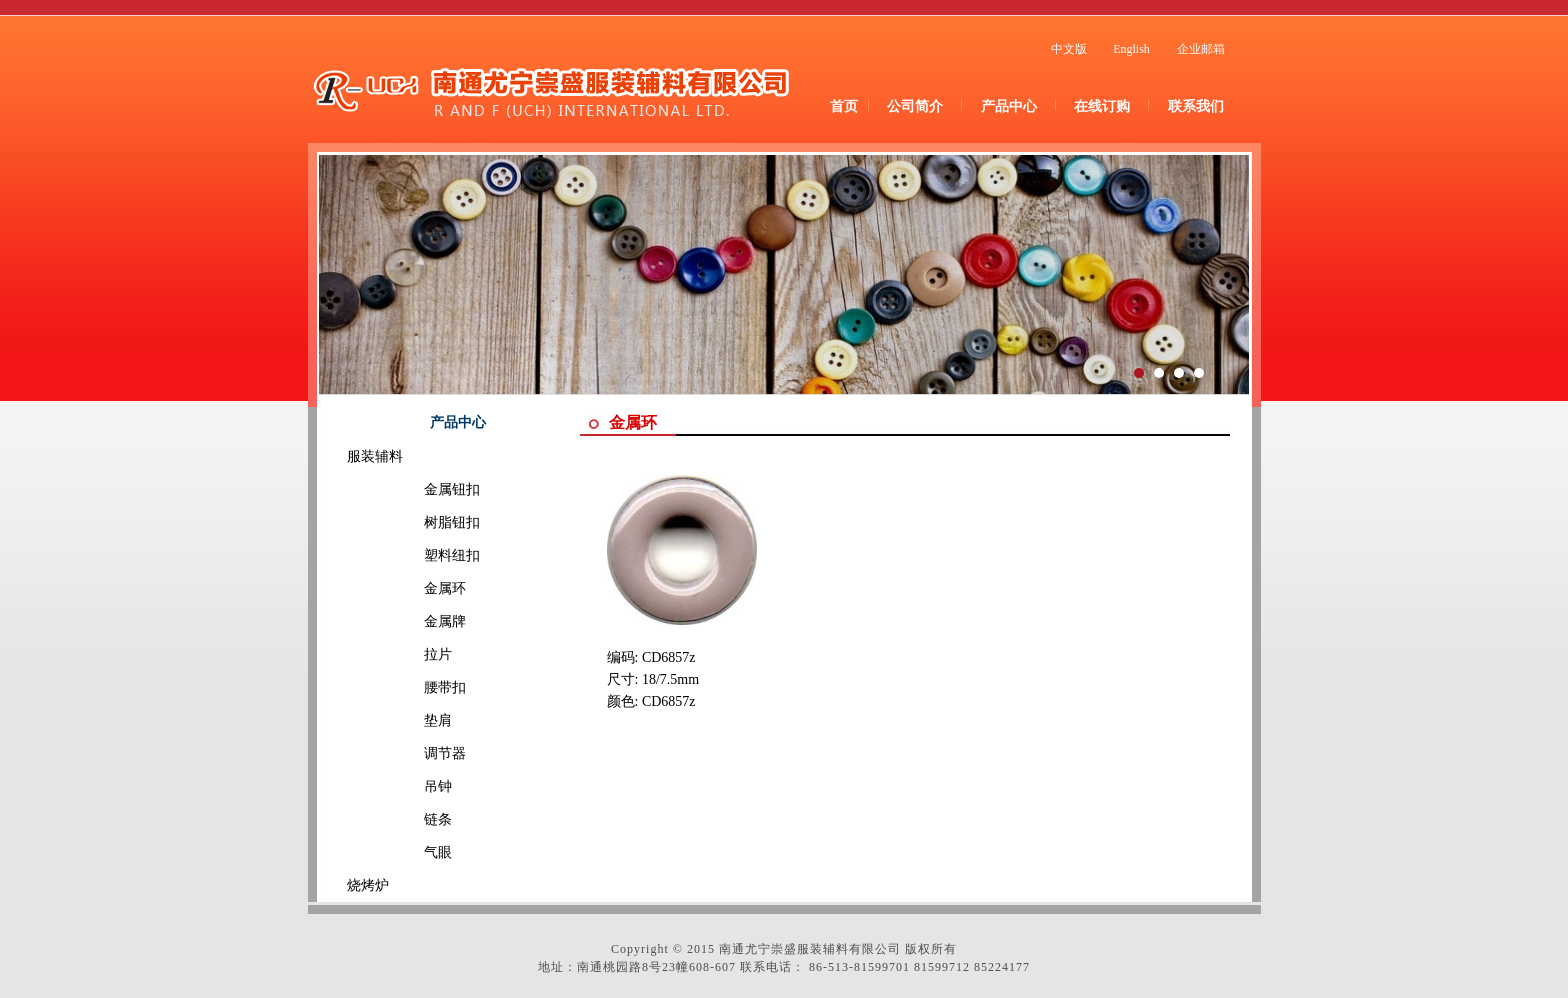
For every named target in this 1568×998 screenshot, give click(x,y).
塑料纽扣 (424, 555)
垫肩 (410, 720)
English (1131, 49)
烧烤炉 (368, 885)
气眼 (410, 852)
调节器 (417, 753)
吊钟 (410, 786)
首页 (844, 106)
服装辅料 (375, 456)
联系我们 (1196, 106)
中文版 (1069, 49)
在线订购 (1102, 106)
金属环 (417, 588)
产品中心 (1009, 106)
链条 (410, 819)
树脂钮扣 (424, 522)
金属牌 (417, 621)
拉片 (410, 654)
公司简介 (915, 106)
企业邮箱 (1201, 49)
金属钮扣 (424, 489)
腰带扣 (417, 687)
